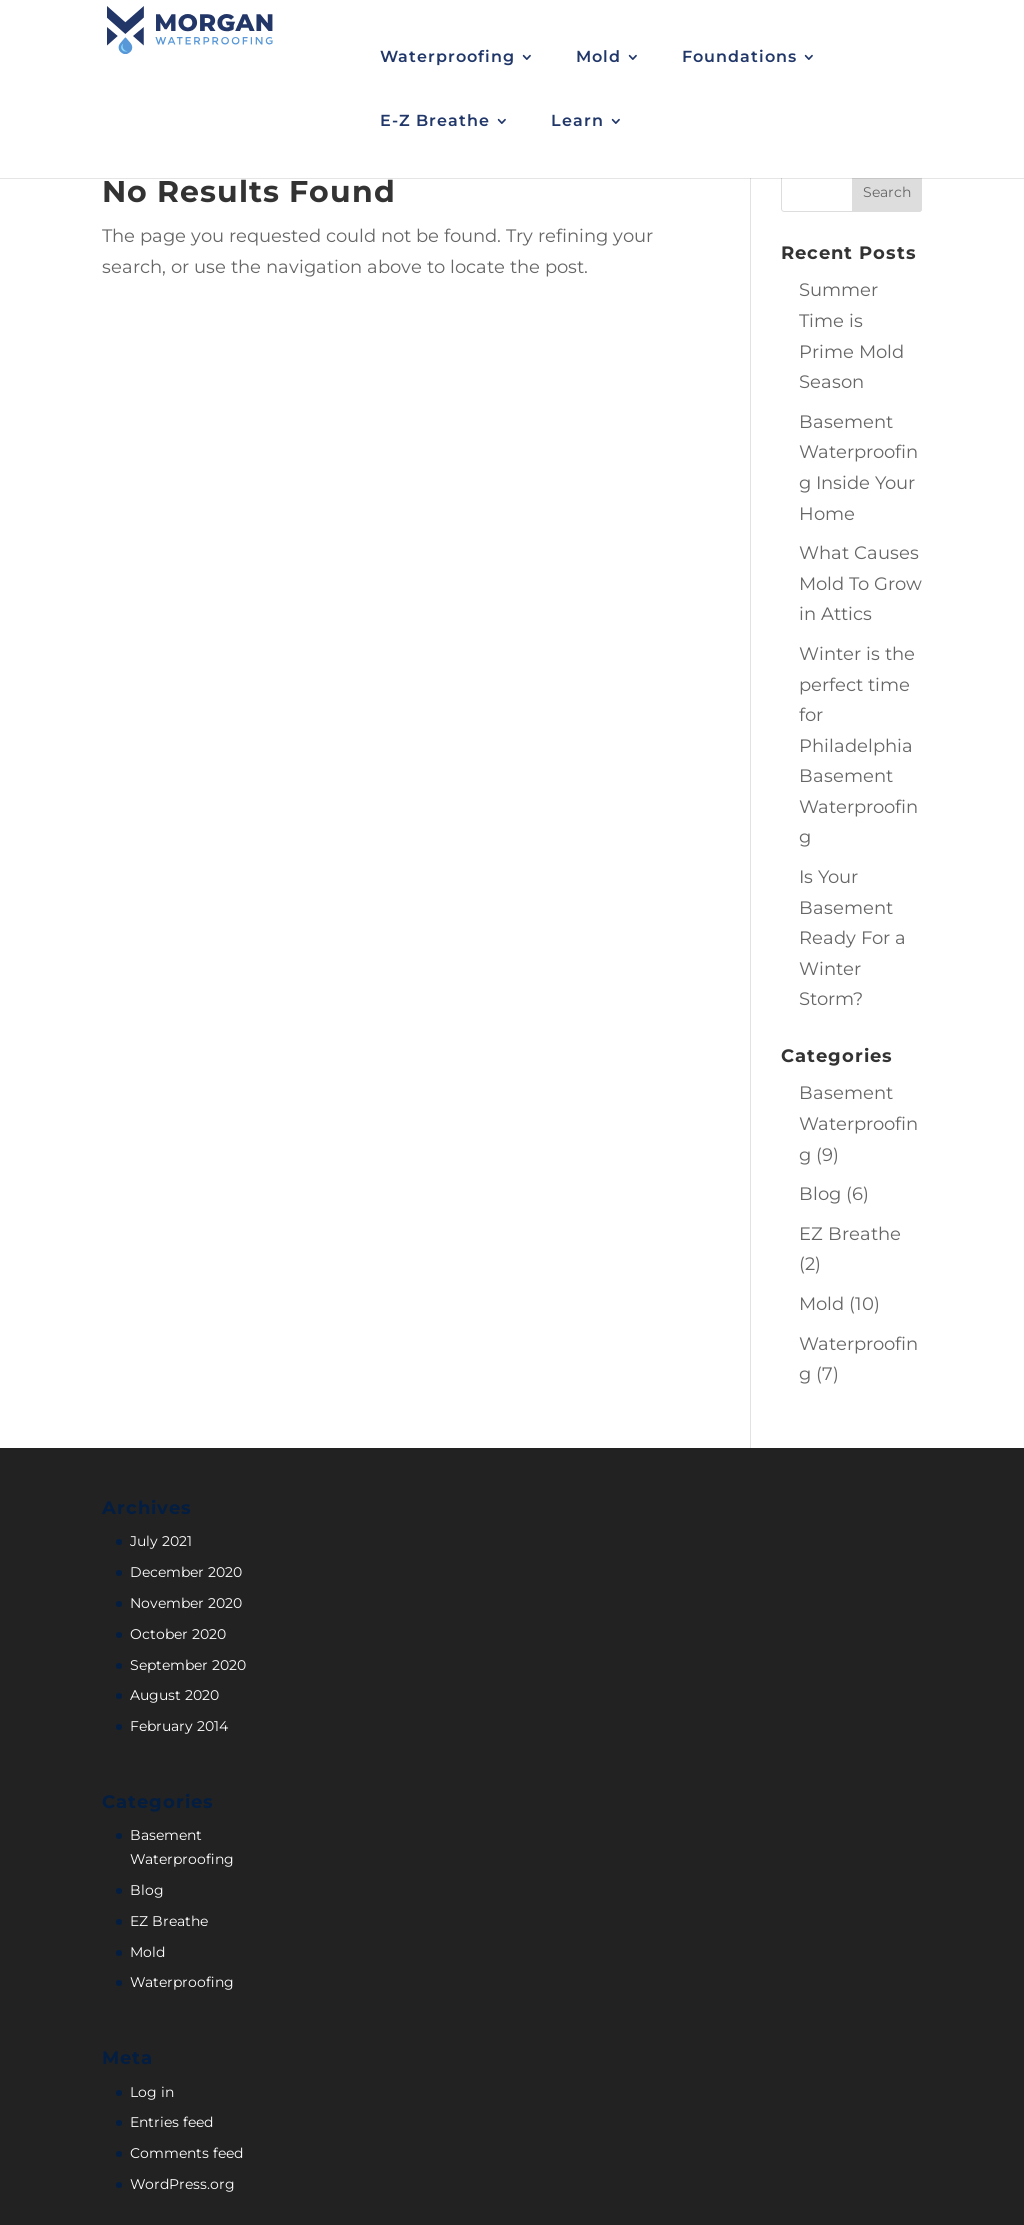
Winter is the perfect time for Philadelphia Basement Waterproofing (858, 746)
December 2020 (186, 1572)
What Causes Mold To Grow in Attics (860, 583)
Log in (152, 2092)
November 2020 (186, 1603)
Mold (821, 1304)
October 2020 (178, 1634)
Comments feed (186, 2153)
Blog (820, 1194)
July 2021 (161, 1541)
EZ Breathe (850, 1234)
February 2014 (179, 1726)
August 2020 (174, 1695)
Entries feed (171, 2122)
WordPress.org (182, 2184)
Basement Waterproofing (858, 1123)
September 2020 (188, 1665)
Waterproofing (182, 1982)
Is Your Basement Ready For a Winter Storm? (852, 938)
